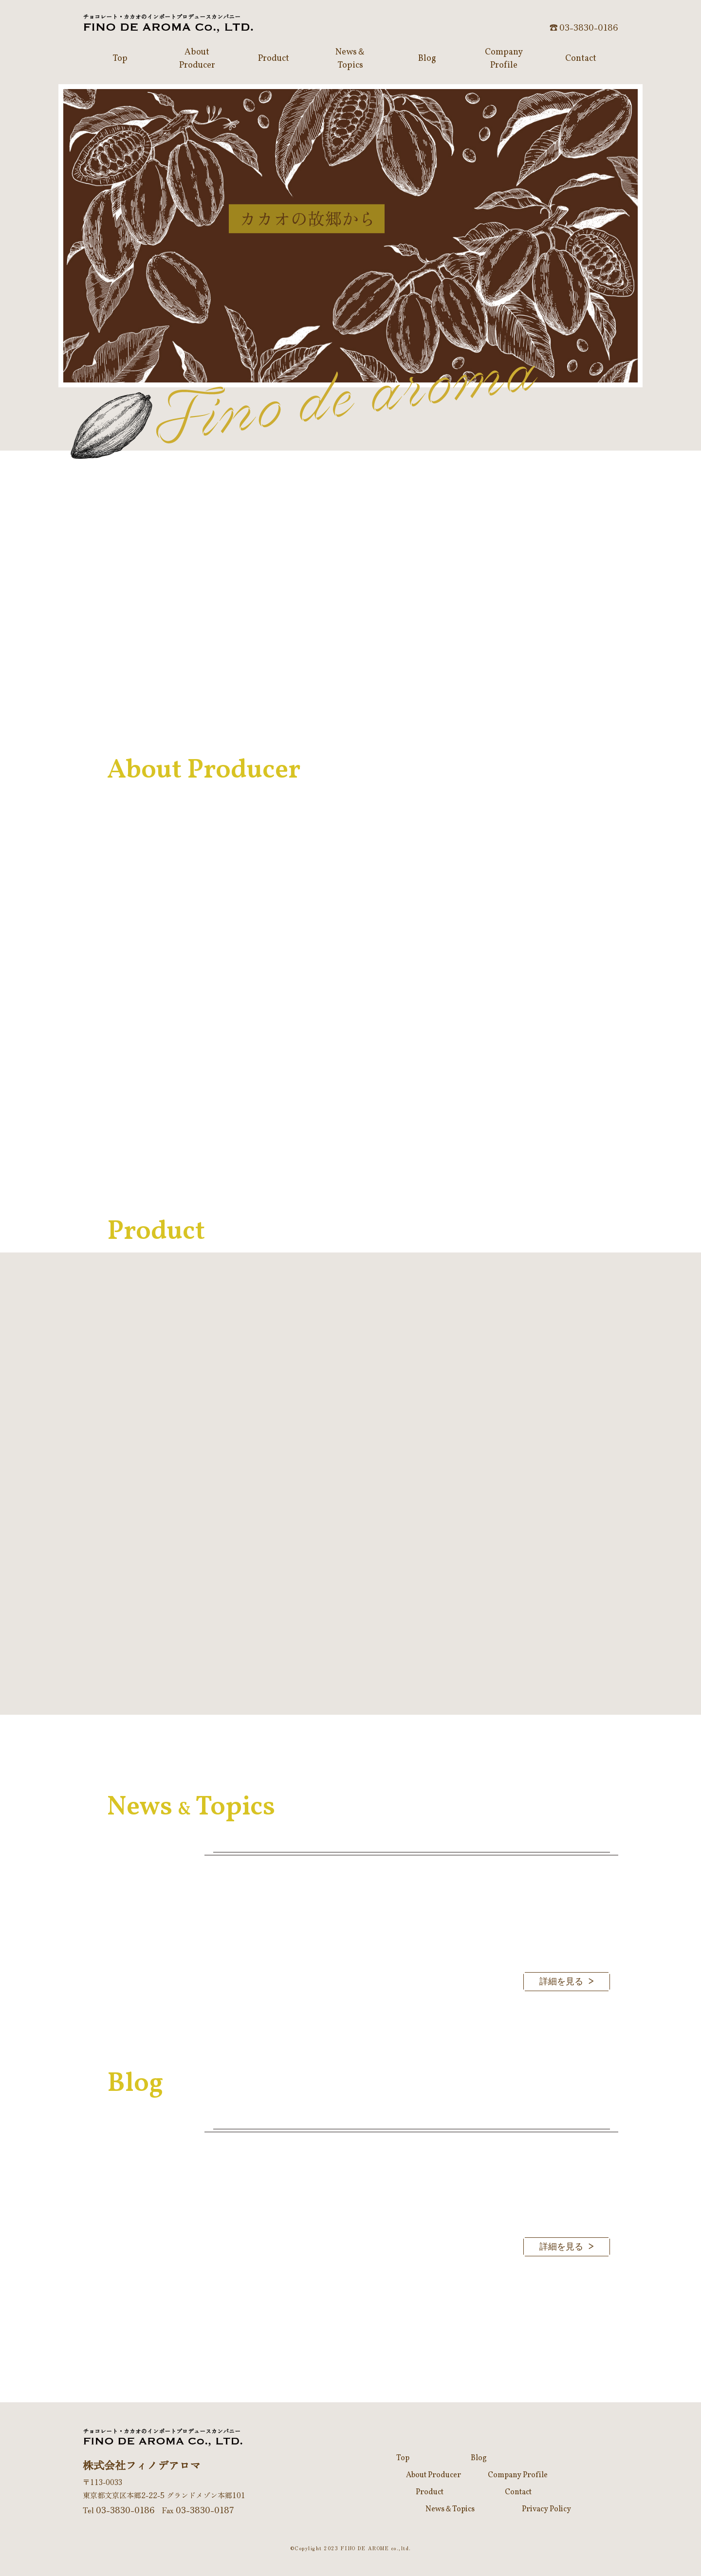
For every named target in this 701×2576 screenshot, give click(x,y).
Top (402, 2458)
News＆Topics (450, 2509)
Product (429, 2492)
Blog (479, 2458)
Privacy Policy (546, 2509)
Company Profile (518, 2475)
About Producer (433, 2475)
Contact (518, 2492)
